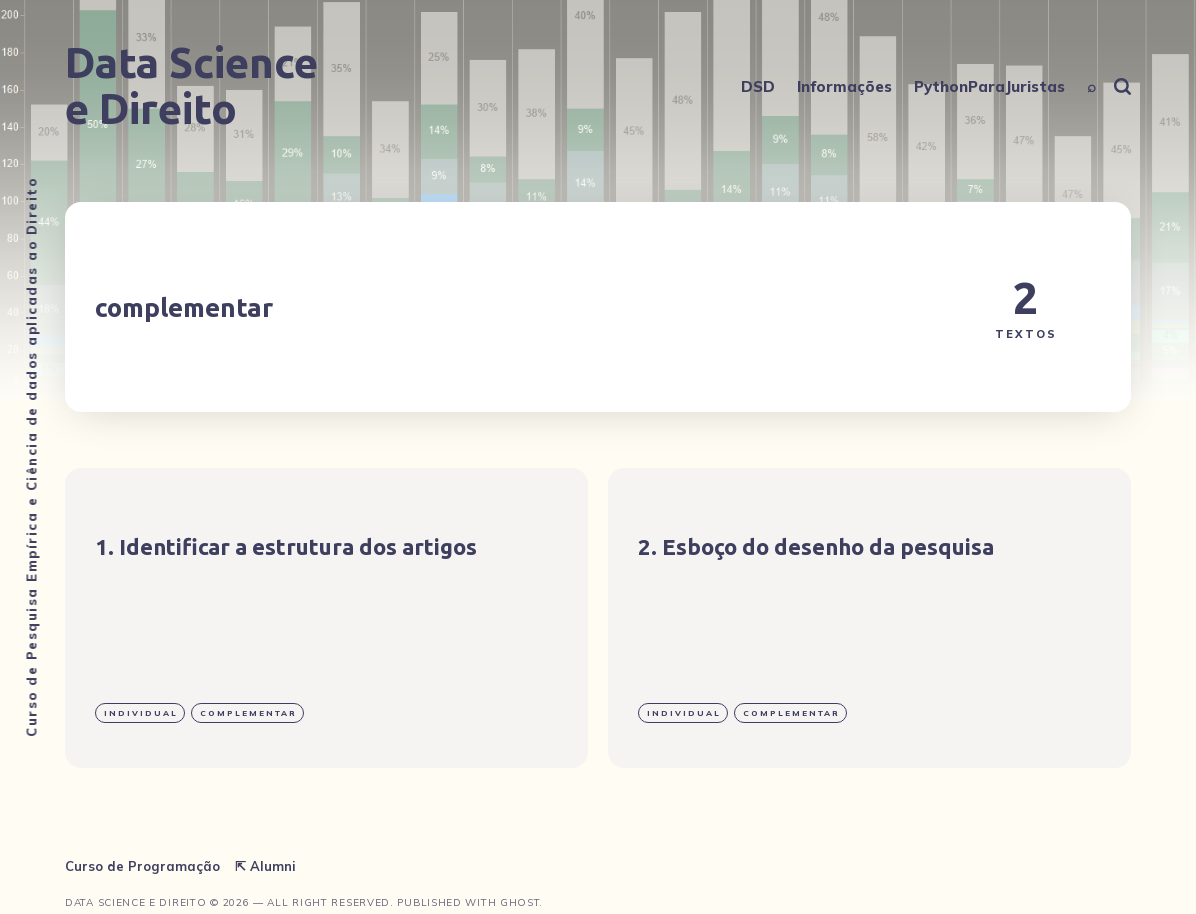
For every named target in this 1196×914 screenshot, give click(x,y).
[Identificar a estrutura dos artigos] (326, 618)
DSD (758, 86)
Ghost (520, 902)
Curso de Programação (142, 866)
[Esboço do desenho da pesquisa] (869, 618)
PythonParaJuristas (989, 86)
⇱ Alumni (265, 866)
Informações (844, 86)
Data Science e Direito (191, 86)
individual (141, 713)
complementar (248, 713)
